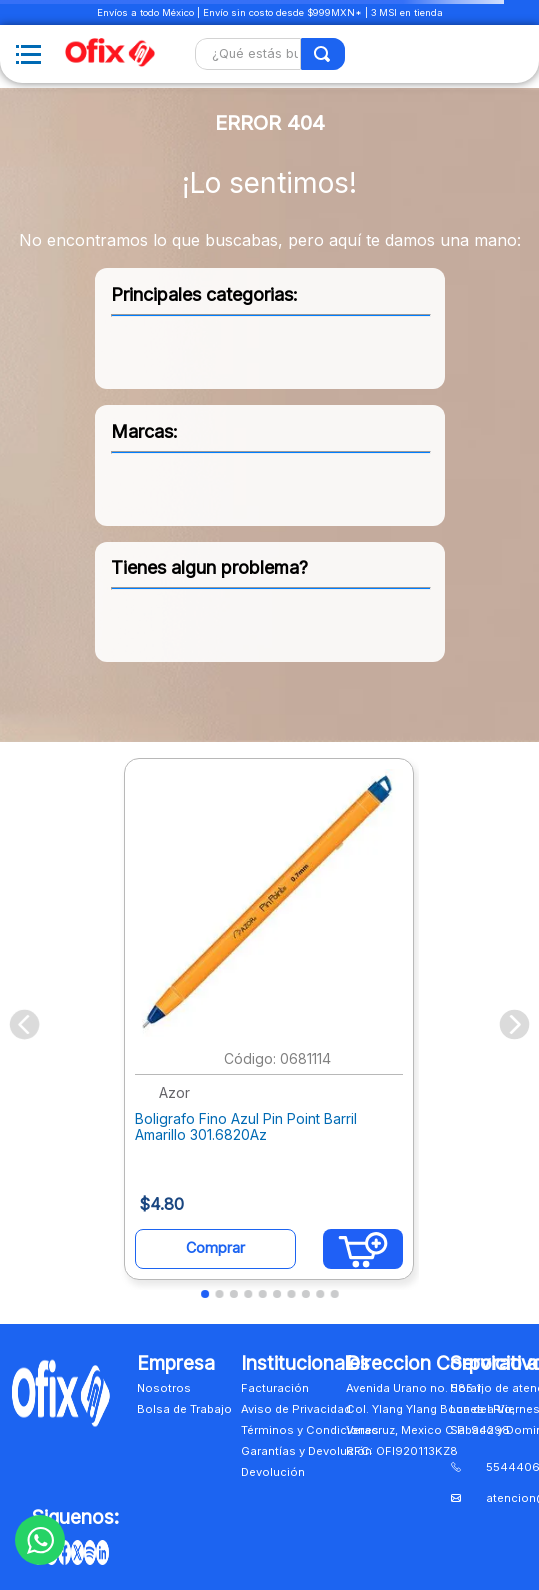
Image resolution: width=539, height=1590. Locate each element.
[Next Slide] (514, 1024)
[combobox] (270, 54)
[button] (205, 1294)
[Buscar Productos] (323, 54)
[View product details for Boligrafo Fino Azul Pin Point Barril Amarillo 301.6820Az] (269, 1023)
